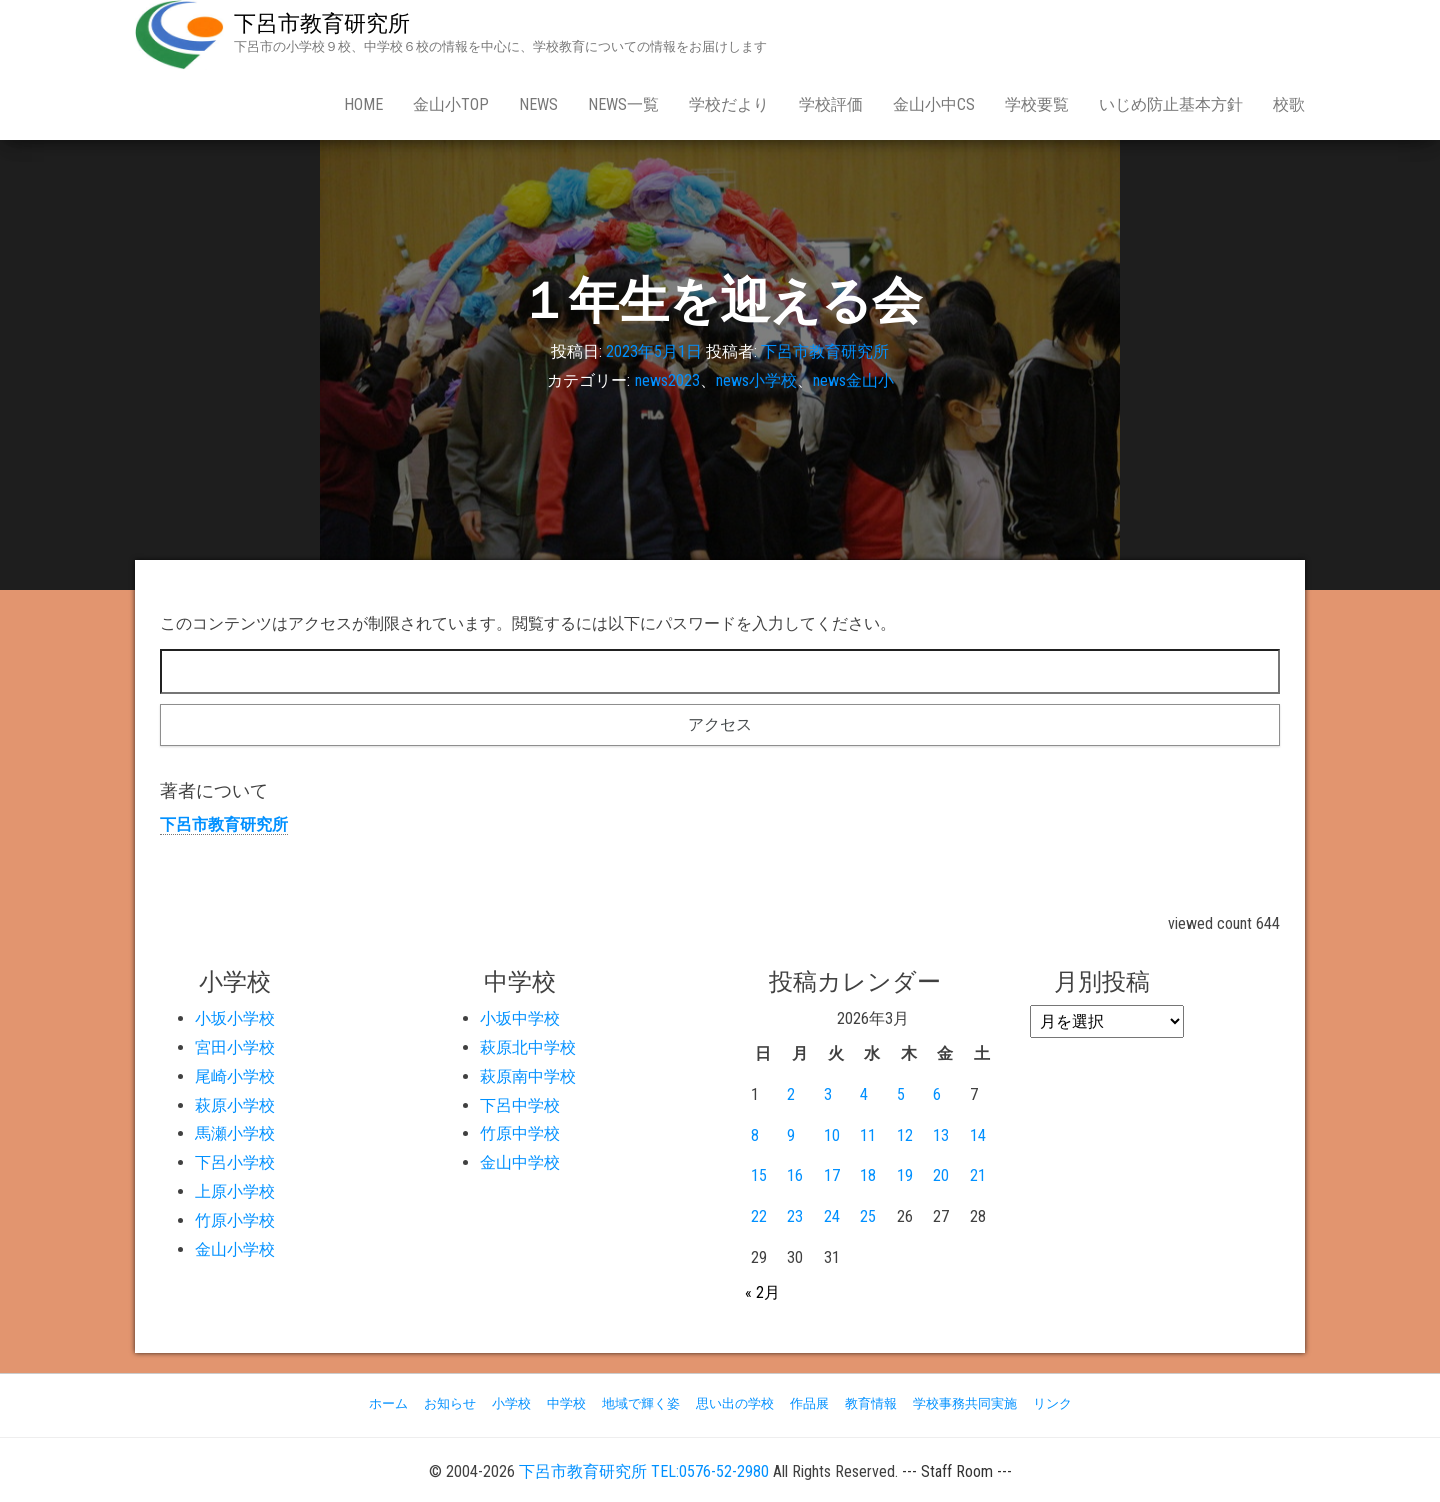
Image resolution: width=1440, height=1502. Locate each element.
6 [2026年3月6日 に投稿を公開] (937, 1094)
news (538, 104)
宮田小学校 (235, 1047)
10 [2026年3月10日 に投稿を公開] (832, 1135)
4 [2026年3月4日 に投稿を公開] (864, 1094)
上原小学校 (235, 1191)
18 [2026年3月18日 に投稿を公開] (868, 1175)
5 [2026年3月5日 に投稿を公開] (901, 1094)
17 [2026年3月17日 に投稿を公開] (832, 1175)
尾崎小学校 (235, 1076)
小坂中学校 (520, 1018)
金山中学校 (520, 1162)
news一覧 (623, 104)
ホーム (388, 1403)
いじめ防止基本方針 (1171, 104)
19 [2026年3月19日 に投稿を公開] (905, 1175)
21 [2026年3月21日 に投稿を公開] (978, 1175)
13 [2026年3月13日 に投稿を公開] (941, 1135)
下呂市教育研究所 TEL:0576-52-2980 (644, 1471)
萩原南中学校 (528, 1076)
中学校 (566, 1403)
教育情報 (871, 1403)
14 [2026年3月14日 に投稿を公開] (978, 1135)
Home (363, 104)
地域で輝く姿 (641, 1403)
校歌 (1289, 104)
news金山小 (853, 380)
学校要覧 (1037, 104)
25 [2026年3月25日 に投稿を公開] (868, 1216)
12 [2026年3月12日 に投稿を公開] (905, 1135)
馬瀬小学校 (235, 1133)
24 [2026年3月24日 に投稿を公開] (832, 1216)
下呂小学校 (235, 1162)
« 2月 (762, 1292)
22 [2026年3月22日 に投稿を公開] (759, 1216)
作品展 (809, 1403)
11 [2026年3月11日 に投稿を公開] (868, 1135)
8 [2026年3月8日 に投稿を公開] (755, 1135)
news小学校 (756, 380)
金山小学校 (235, 1249)
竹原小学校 (235, 1220)
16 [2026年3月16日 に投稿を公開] (795, 1175)
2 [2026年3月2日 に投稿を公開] (791, 1094)
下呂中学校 (520, 1105)
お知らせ (450, 1403)
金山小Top (451, 104)
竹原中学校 (520, 1133)
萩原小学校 (235, 1105)
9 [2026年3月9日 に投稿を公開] (791, 1135)
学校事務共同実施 (965, 1403)
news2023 (667, 380)
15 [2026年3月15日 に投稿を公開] (759, 1175)
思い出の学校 (735, 1403)
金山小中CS (934, 104)
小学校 (511, 1403)
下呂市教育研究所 (322, 23)
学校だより (729, 104)
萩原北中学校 (528, 1047)
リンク (1052, 1403)
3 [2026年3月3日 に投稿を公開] (828, 1094)
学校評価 (831, 104)
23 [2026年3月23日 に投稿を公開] (795, 1216)
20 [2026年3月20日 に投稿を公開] (941, 1175)
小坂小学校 (235, 1018)
